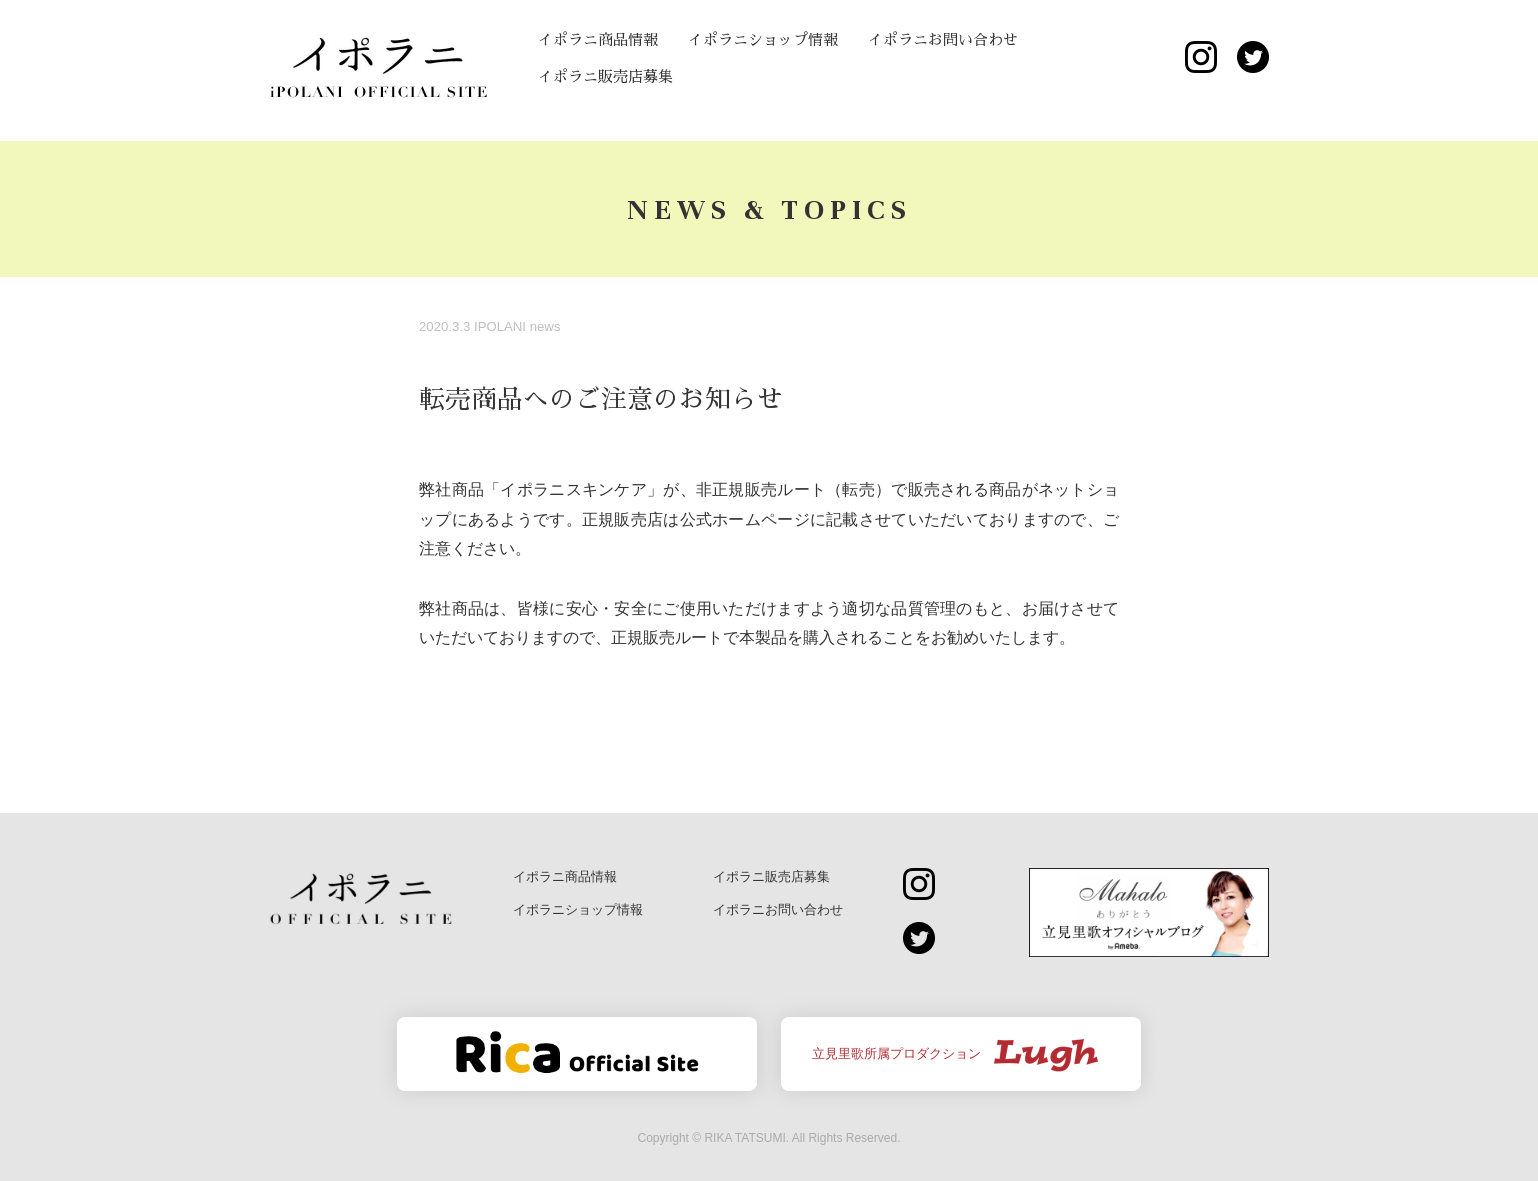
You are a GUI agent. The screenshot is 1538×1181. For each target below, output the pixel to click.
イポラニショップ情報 (763, 39)
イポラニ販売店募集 (605, 76)
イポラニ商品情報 (598, 39)
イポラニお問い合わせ (943, 39)
